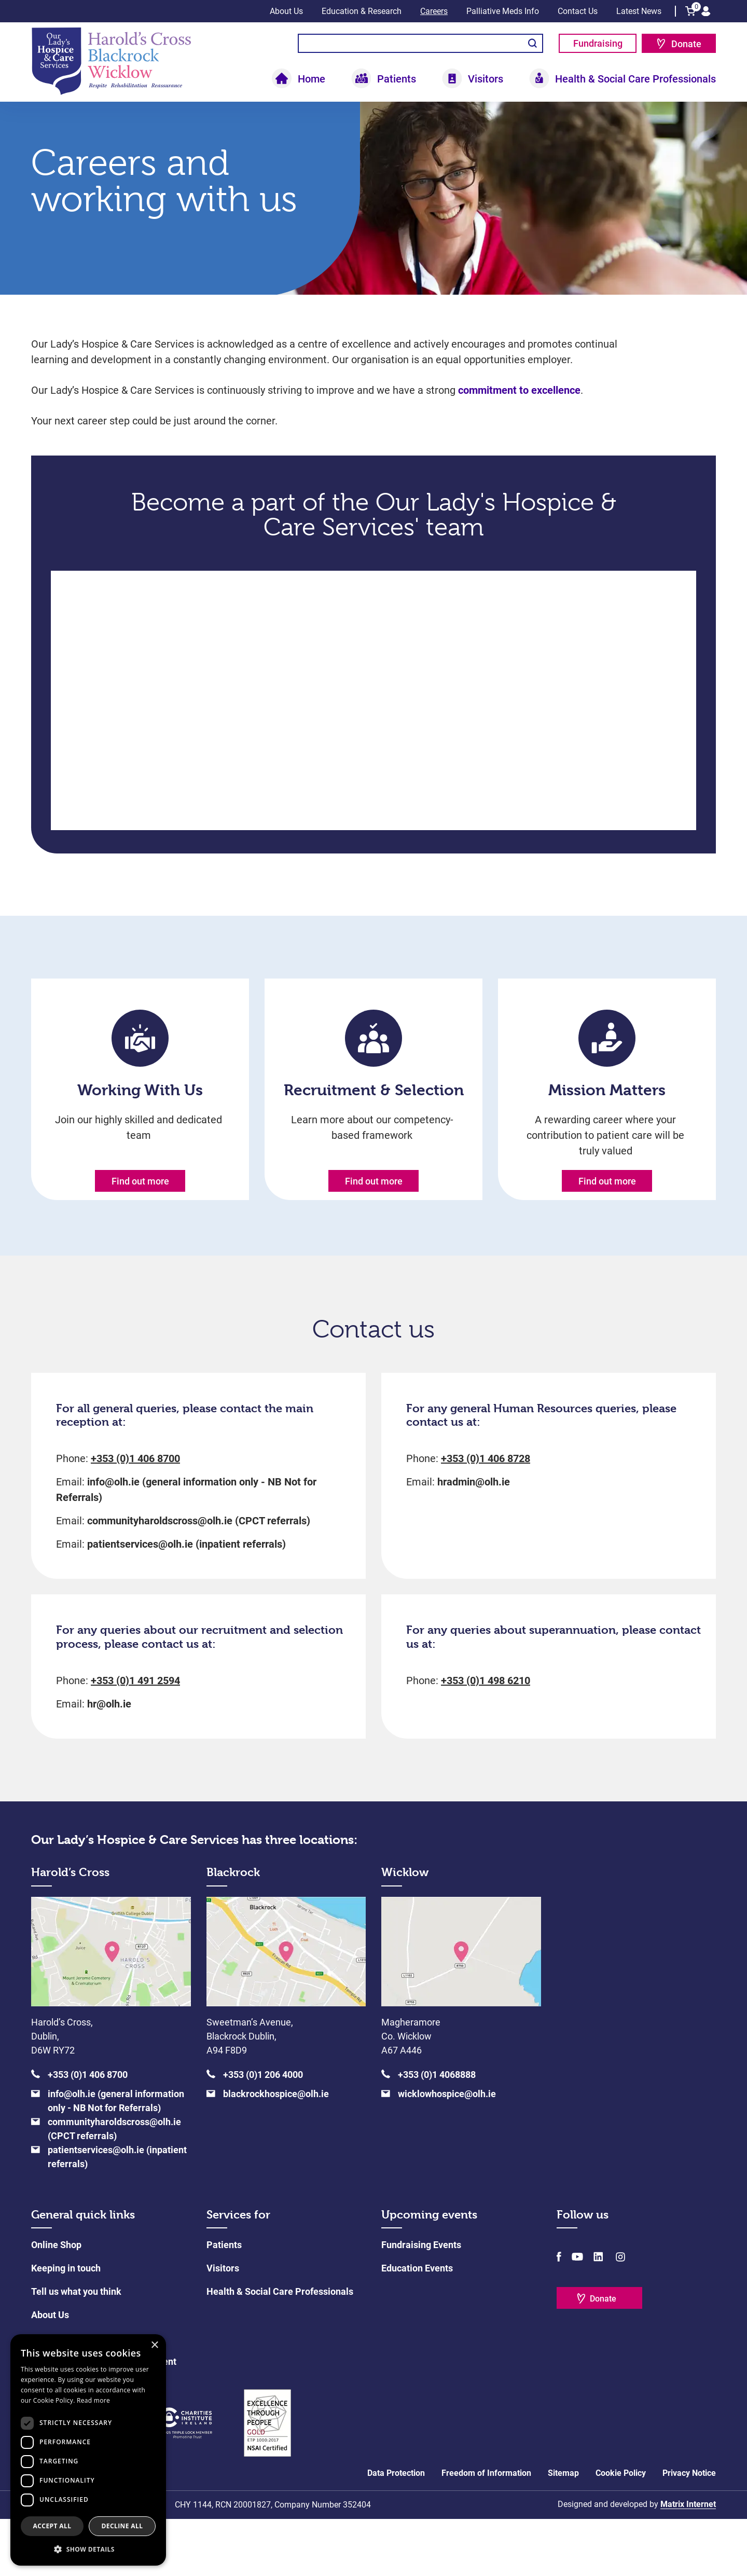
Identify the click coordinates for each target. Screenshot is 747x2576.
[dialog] (88, 2450)
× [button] (154, 2345)
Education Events (417, 2325)
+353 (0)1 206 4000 (263, 2131)
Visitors (485, 79)
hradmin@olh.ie (473, 1539)
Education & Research (362, 11)
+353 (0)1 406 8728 (485, 1516)
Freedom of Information (486, 2530)
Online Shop (56, 2301)
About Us (286, 11)
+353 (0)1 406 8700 (135, 1516)
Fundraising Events (421, 2301)
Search (532, 43)
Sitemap (563, 2530)
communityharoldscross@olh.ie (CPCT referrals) (198, 1578)
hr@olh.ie (109, 1761)
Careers (434, 11)
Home (311, 79)
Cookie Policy (621, 2530)
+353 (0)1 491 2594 (135, 1738)
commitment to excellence (517, 428)
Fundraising (597, 43)
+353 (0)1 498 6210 (485, 1738)
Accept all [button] (52, 2526)
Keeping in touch (66, 2325)
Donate (686, 43)
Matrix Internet (688, 2561)
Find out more (140, 1219)
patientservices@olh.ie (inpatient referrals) (186, 1601)
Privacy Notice (689, 2530)
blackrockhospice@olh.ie (276, 2150)
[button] (88, 2549)
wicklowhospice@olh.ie (447, 2150)
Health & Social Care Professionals (635, 79)
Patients (396, 79)
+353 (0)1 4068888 (437, 2131)
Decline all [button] (122, 2526)
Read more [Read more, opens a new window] (93, 2400)
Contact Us (578, 11)
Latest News (638, 11)
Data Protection (396, 2530)
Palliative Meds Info (502, 11)
